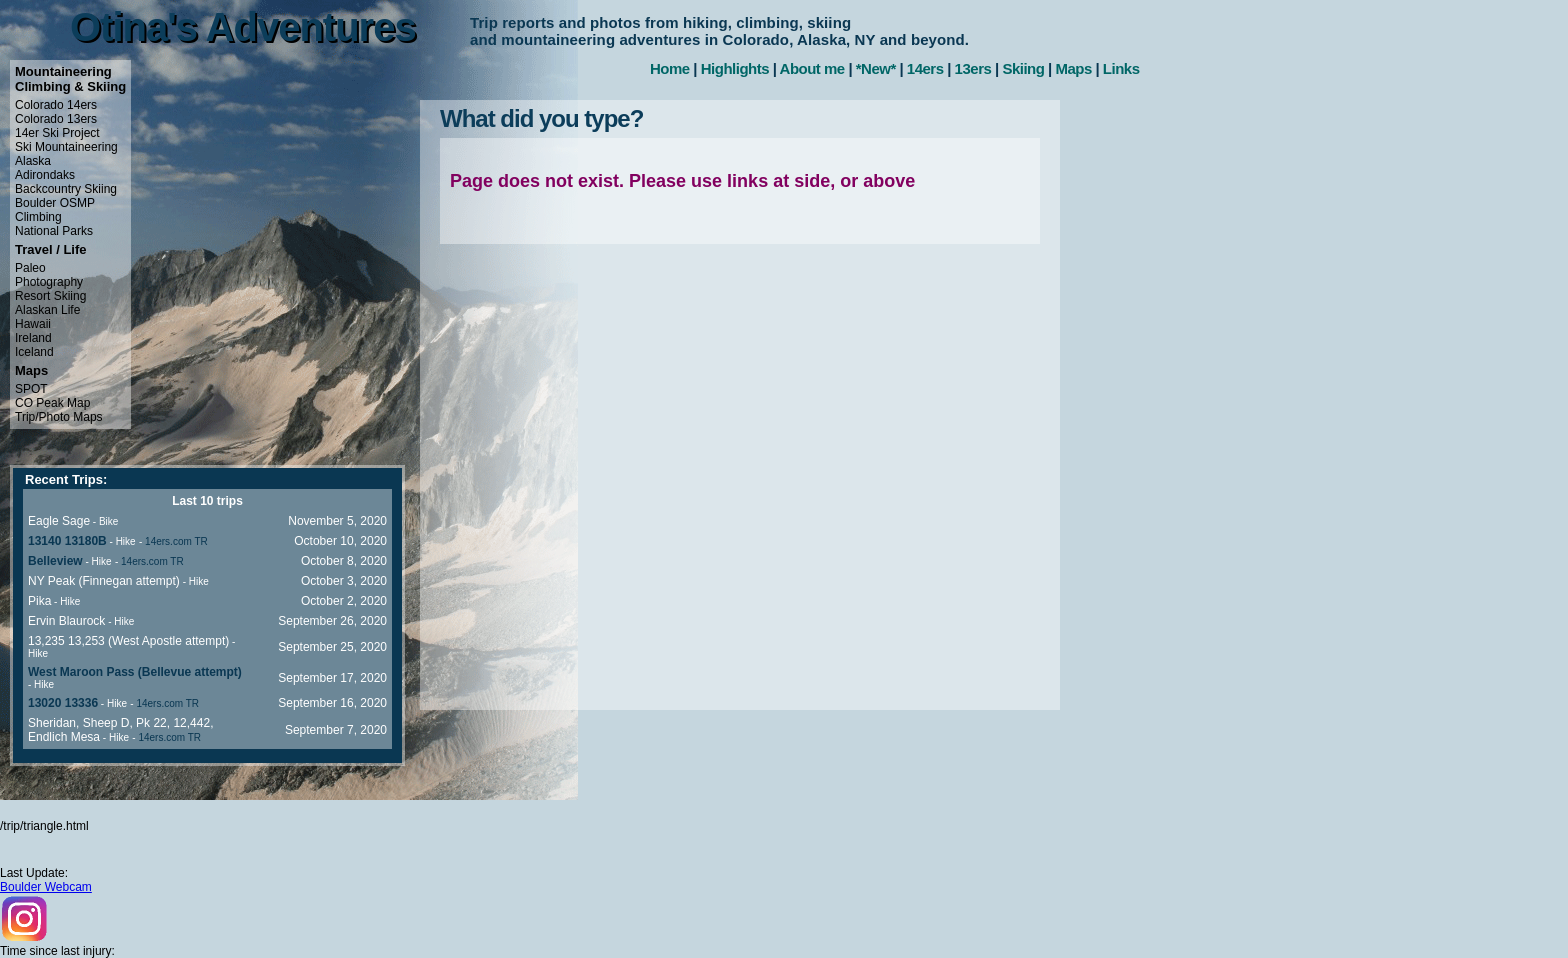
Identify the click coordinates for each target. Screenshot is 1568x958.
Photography (49, 282)
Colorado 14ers (56, 105)
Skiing (1023, 68)
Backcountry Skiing (66, 189)
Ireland (33, 338)
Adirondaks (45, 175)
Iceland (34, 352)
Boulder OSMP (55, 203)
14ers (925, 68)
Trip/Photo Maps (59, 417)
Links (1121, 68)
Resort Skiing (50, 296)
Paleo (30, 268)
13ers (973, 68)
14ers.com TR (176, 541)
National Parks (54, 231)
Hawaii (33, 324)
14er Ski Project (57, 133)
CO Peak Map (52, 403)
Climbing (38, 217)
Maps (1073, 68)
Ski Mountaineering (66, 147)
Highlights (735, 68)
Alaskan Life (47, 310)
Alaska (33, 161)
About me (812, 68)
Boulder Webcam (46, 887)
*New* (876, 68)
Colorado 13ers (56, 119)
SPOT (31, 389)
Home (670, 68)
